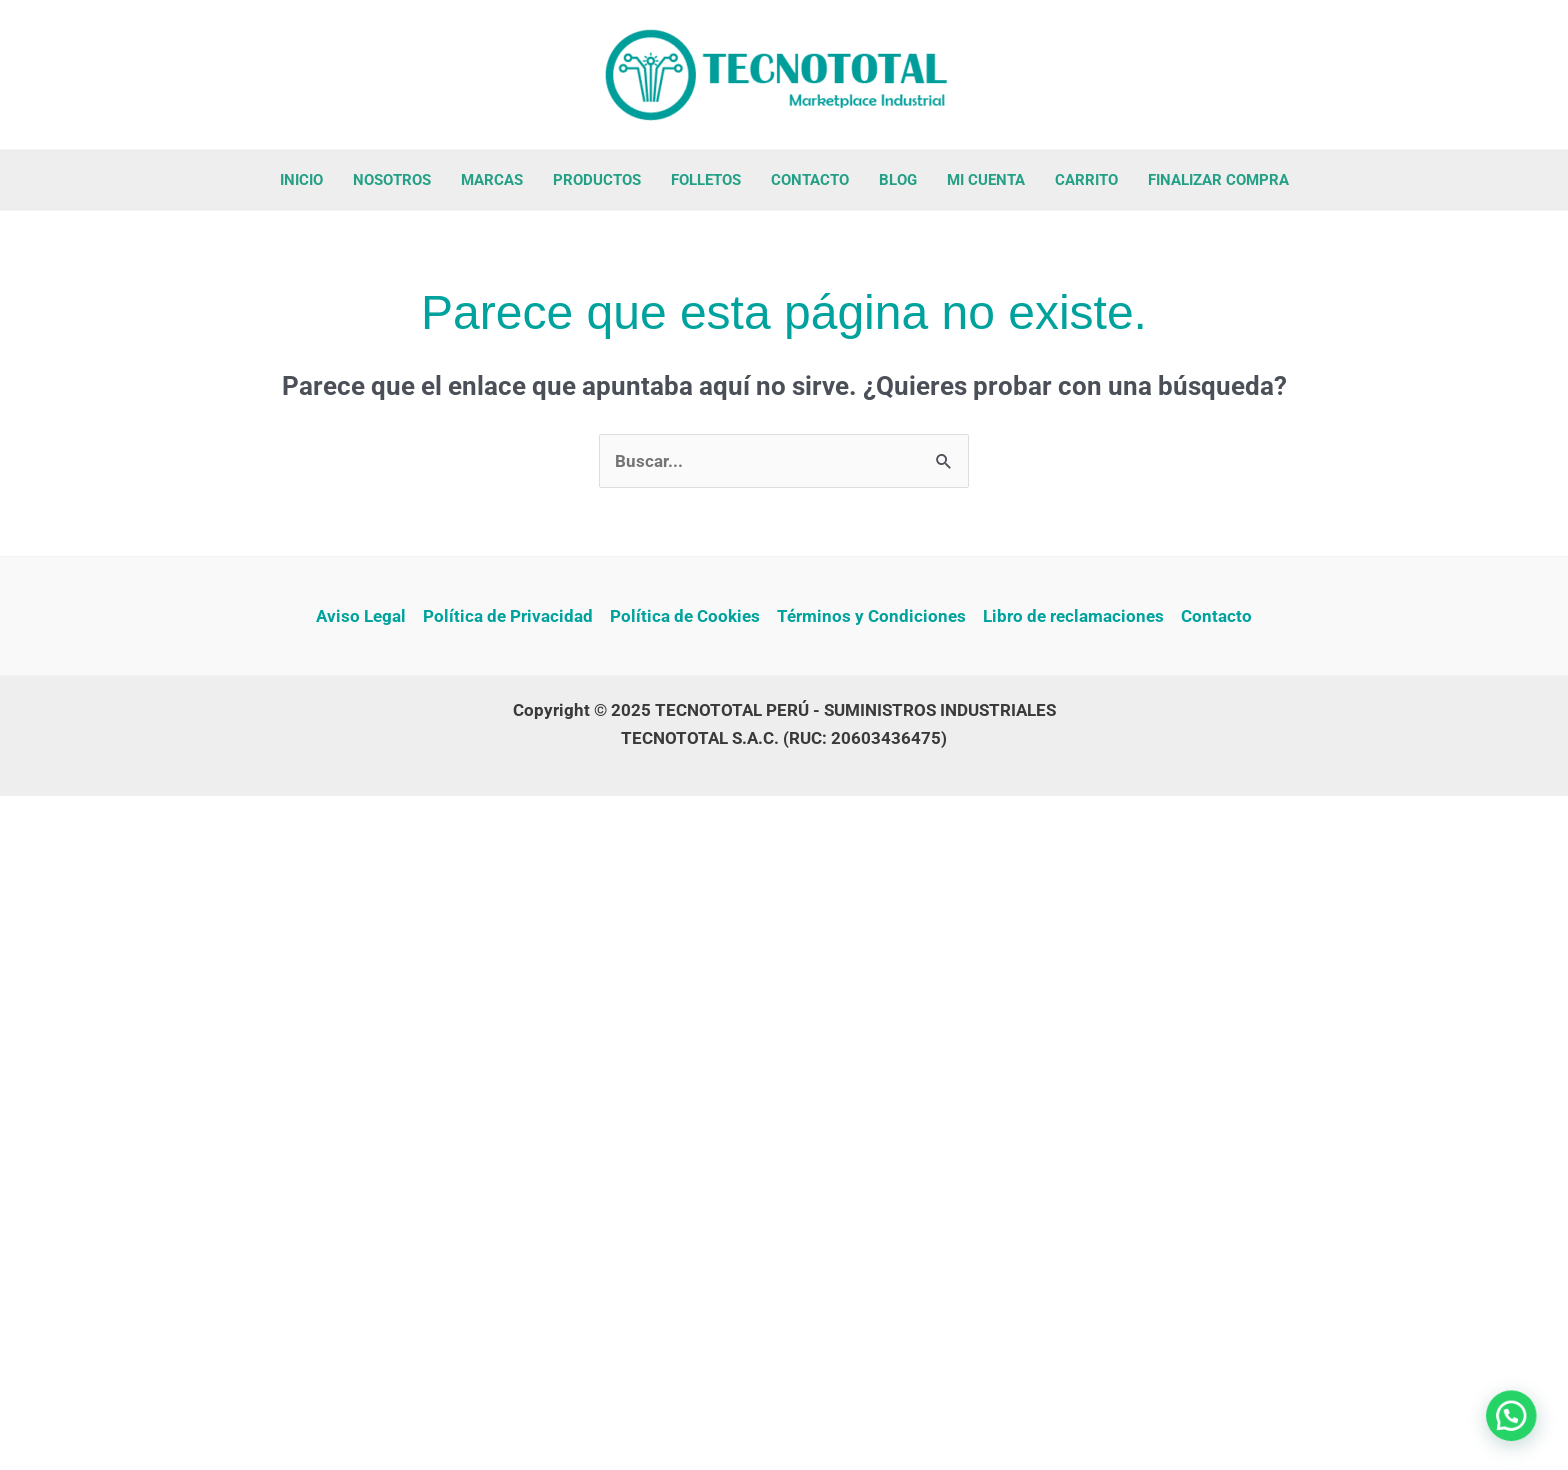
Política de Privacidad (508, 616)
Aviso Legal (361, 616)
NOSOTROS (392, 180)
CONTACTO (810, 180)
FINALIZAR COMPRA (1218, 180)
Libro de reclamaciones (1073, 616)
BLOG (898, 180)
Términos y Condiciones (871, 616)
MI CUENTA (986, 180)
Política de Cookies (685, 616)
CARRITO (1086, 180)
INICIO (301, 180)
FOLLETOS (706, 180)
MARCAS (492, 180)
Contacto (1216, 616)
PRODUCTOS (597, 180)
